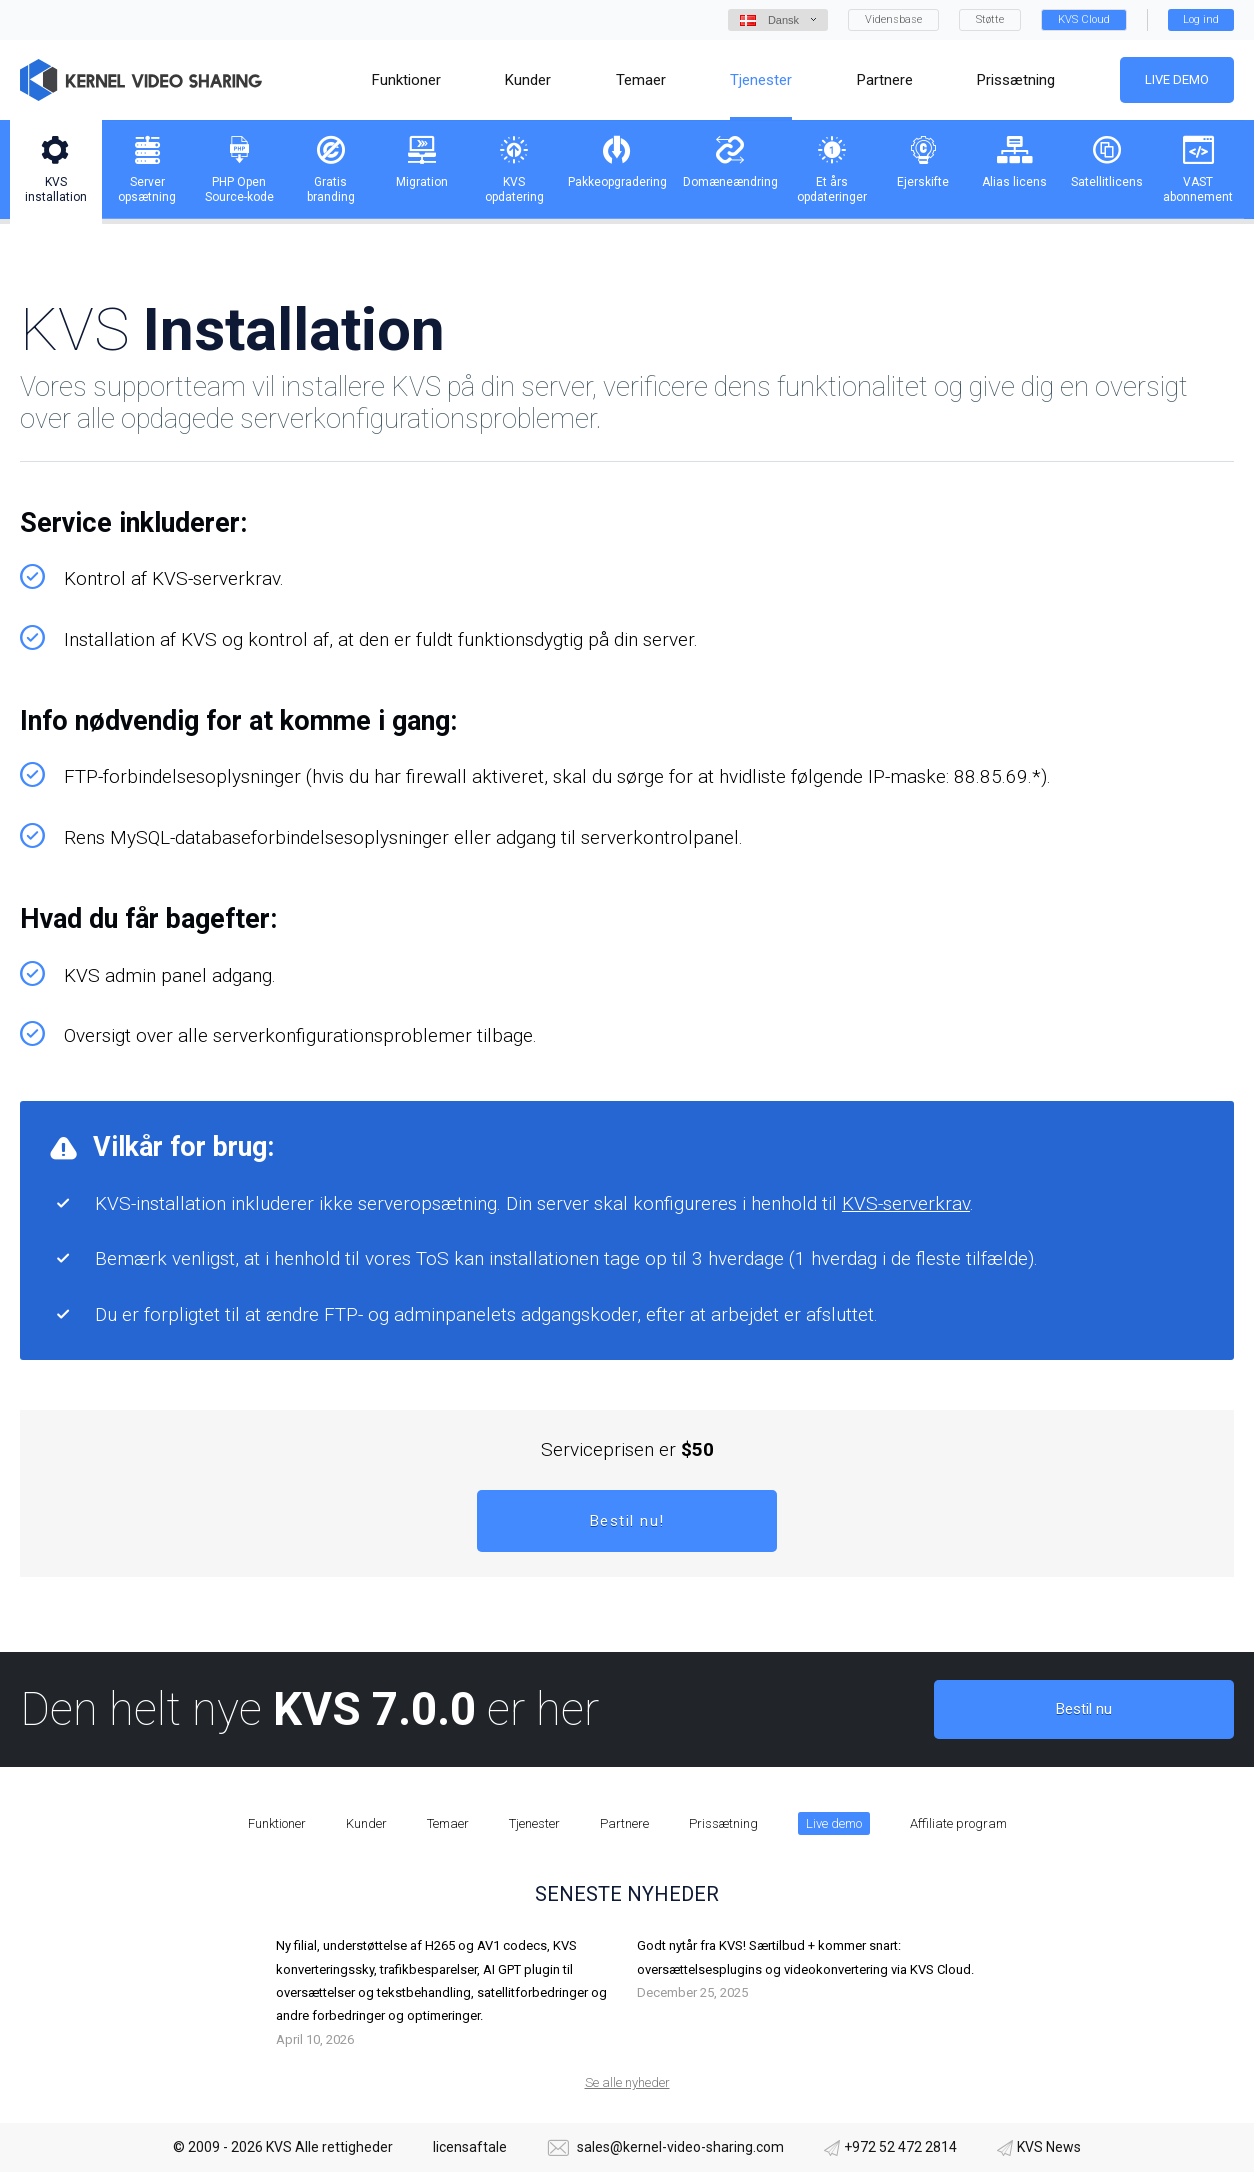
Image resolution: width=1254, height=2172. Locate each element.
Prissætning (723, 1823)
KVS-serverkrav (906, 1203)
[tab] (56, 169)
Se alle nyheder (627, 2082)
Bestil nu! (627, 1521)
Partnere (624, 1823)
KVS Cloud (1084, 19)
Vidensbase (893, 19)
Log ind (1201, 19)
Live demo (1177, 79)
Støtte (990, 19)
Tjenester (534, 1823)
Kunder (366, 1823)
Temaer (448, 1823)
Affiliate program (958, 1823)
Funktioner (277, 1823)
